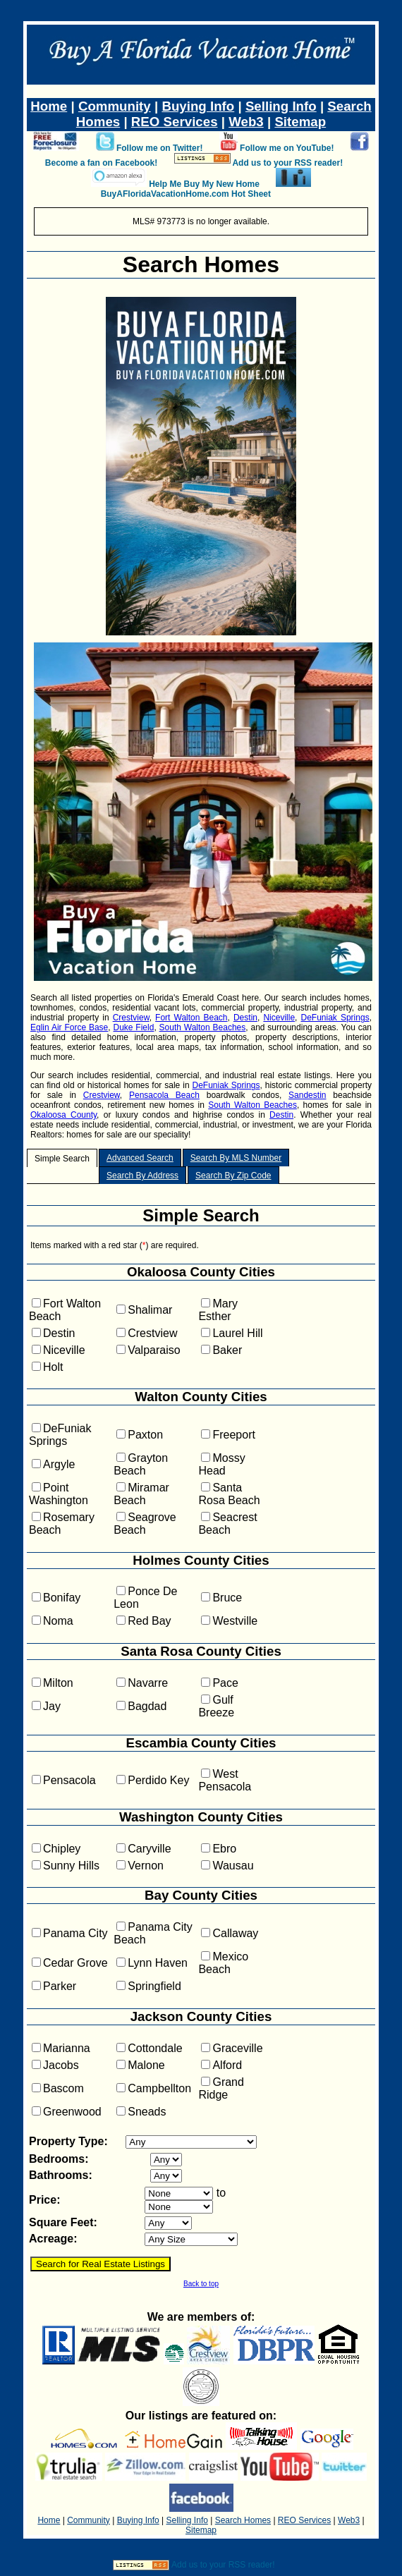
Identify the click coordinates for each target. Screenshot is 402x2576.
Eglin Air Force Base (69, 1027)
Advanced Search (139, 1158)
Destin (245, 1018)
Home (48, 106)
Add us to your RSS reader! (287, 163)
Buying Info (198, 106)
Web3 (246, 121)
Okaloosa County (63, 1115)
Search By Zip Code (233, 1175)
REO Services (174, 121)
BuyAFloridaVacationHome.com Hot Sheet (186, 194)
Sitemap (300, 121)
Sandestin (307, 1095)
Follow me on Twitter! (159, 148)
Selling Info (281, 106)
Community (114, 106)
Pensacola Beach (164, 1095)
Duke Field (134, 1027)
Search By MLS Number (235, 1158)
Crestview (131, 1018)
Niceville (279, 1018)
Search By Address (142, 1175)
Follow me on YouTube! (287, 148)
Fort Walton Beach (191, 1018)
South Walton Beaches (202, 1027)
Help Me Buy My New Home (204, 184)
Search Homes (201, 264)
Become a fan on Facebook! (101, 163)
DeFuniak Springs (335, 1018)
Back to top (201, 2284)
